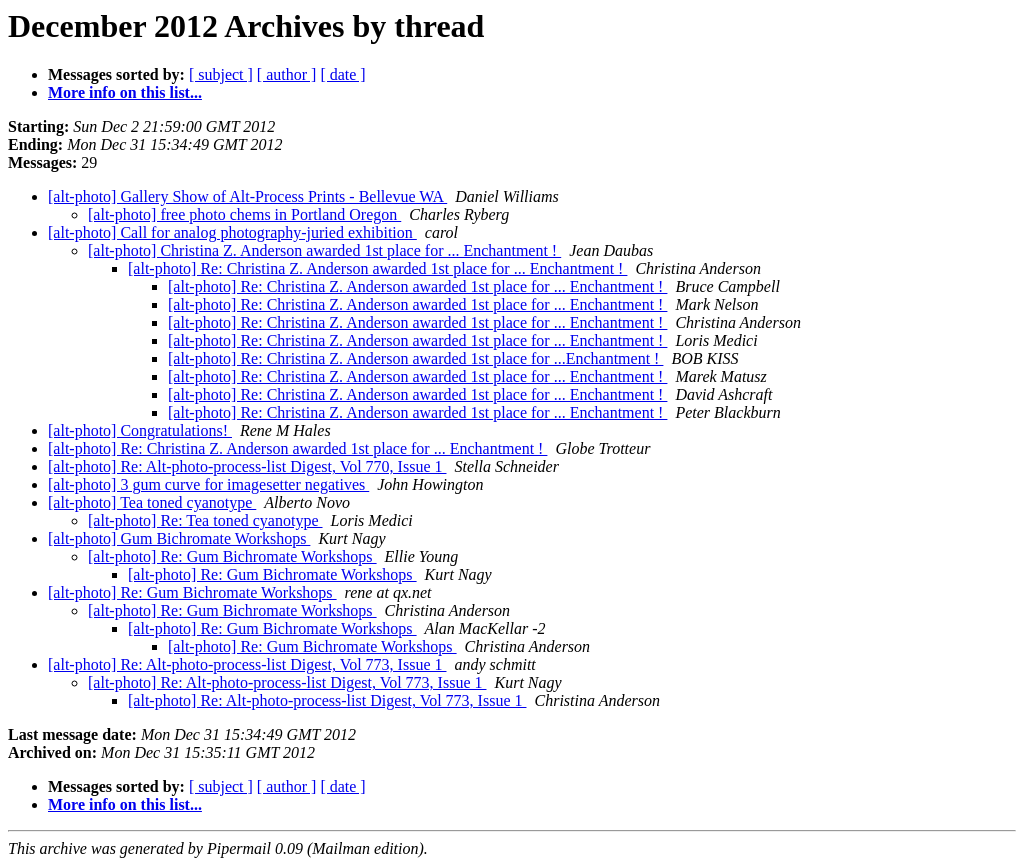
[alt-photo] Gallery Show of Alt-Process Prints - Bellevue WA (247, 196)
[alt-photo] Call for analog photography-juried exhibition (232, 232)
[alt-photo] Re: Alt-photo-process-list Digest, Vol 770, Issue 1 (247, 466)
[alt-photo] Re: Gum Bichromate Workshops (232, 556)
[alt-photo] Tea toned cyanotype (152, 502)
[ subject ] (221, 74)
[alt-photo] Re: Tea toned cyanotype (205, 520)
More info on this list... (125, 92)
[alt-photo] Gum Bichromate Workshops (179, 538)
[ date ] (342, 74)
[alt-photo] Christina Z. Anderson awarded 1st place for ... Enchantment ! (324, 250)
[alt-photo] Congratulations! (140, 430)
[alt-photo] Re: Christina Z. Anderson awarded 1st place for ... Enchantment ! (377, 268)
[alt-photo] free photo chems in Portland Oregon (244, 214)
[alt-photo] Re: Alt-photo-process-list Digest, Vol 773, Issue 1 (247, 664)
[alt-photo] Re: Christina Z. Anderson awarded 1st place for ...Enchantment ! (415, 358)
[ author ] (287, 74)
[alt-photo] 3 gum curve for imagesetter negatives (208, 484)
